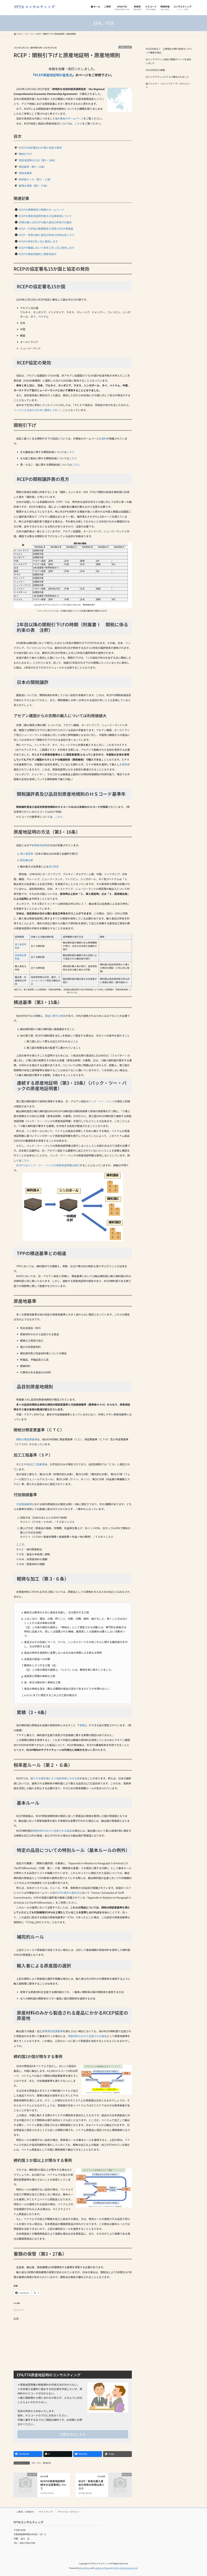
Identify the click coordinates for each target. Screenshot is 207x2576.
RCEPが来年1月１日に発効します (38, 241)
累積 (82, 1725)
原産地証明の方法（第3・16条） (38, 160)
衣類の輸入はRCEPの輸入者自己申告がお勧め (45, 222)
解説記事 (47, 2462)
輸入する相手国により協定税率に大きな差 (55, 1778)
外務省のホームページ (70, 118)
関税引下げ (25, 154)
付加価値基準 (24, 1504)
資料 (104, 438)
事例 (124, 764)
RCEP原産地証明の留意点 (53, 75)
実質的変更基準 (54, 2031)
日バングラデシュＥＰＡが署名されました (167, 76)
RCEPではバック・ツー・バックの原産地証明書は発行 (48, 1165)
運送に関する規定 (55, 1016)
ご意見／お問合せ (25, 2511)
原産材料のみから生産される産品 (52, 1831)
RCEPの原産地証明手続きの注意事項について (45, 216)
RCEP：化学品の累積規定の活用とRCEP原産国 (46, 228)
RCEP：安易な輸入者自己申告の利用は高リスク (47, 235)
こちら (78, 123)
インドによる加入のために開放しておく (37, 410)
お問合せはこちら (73, 2434)
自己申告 (54, 866)
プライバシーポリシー (68, 2511)
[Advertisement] (73, 2343)
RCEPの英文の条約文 (67, 1893)
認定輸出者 (26, 860)
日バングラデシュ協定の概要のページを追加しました (168, 61)
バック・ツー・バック (102, 1101)
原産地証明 (40, 845)
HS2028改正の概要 (155, 70)
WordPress (85, 2568)
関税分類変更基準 (26, 1439)
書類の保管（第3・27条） (34, 186)
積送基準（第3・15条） (32, 167)
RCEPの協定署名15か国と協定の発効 (40, 148)
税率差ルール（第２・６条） (35, 179)
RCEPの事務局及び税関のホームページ (41, 210)
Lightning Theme (102, 2568)
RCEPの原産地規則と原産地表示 (37, 254)
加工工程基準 (37, 1464)
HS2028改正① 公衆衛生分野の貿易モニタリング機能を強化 (169, 50)
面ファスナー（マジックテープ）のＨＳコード (168, 85)
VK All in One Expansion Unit (125, 2568)
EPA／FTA (125, 47)
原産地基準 (25, 173)
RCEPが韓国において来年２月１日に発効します (46, 248)
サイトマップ (45, 2511)
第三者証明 (26, 854)
